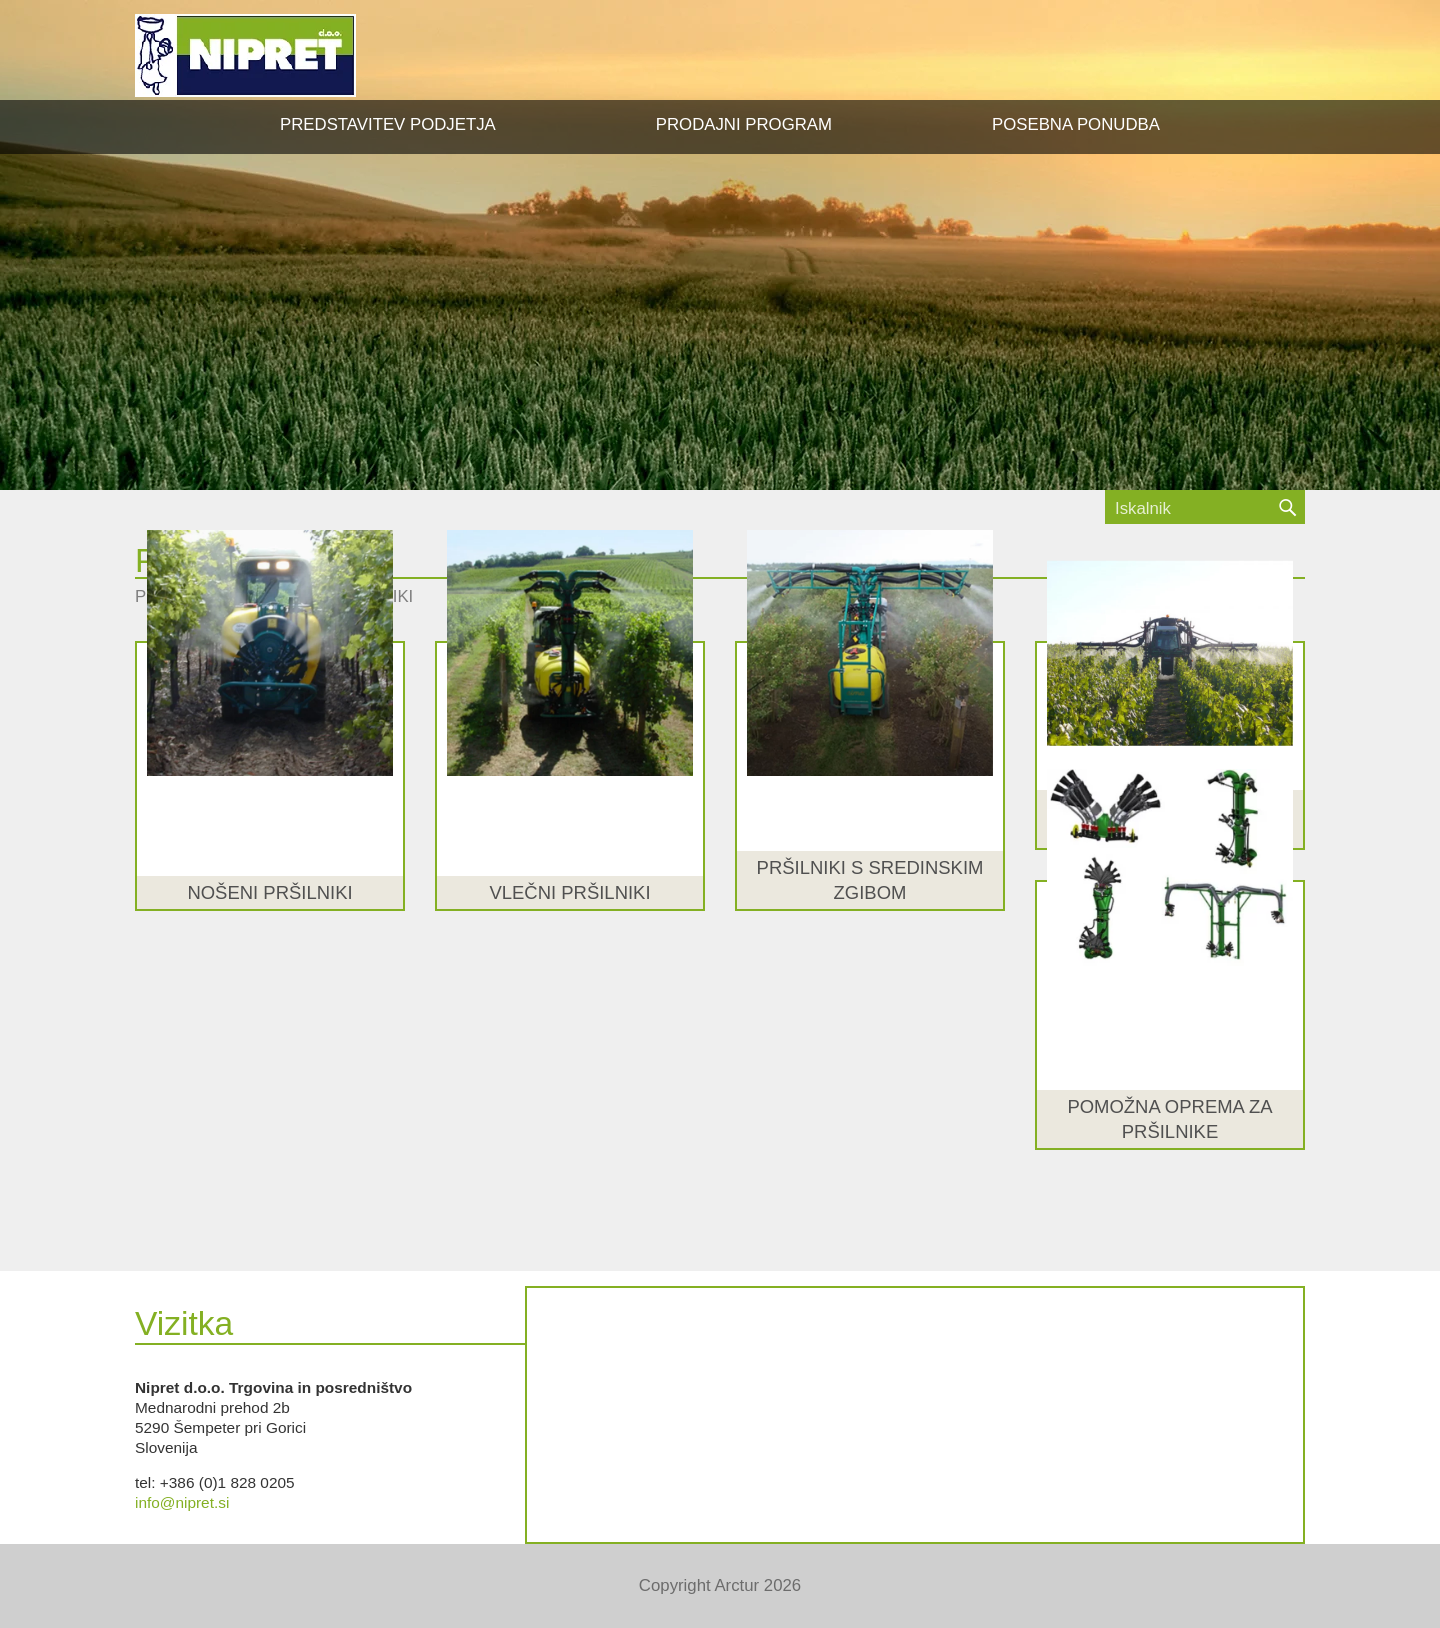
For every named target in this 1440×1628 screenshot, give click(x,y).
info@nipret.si (182, 1502)
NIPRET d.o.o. (245, 55)
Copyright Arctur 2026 (720, 1585)
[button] (744, 125)
